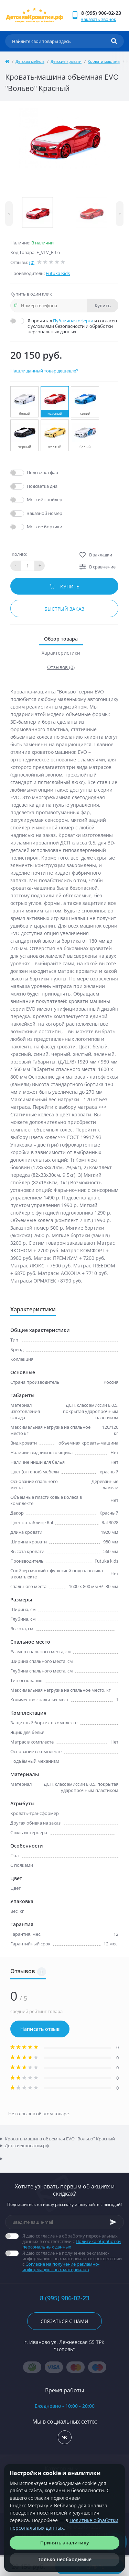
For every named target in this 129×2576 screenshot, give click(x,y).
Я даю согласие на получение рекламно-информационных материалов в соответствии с (73, 2261)
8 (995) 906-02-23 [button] (64, 2298)
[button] (102, 12)
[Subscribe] (113, 2222)
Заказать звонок (98, 19)
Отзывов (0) (61, 667)
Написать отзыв (40, 2029)
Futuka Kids (58, 273)
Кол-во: (19, 554)
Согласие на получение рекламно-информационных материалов (60, 2267)
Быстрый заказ (64, 609)
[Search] (114, 41)
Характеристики (61, 652)
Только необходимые (65, 2559)
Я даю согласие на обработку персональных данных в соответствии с (73, 2241)
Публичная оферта (73, 321)
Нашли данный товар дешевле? (44, 371)
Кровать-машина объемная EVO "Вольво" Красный (60, 2139)
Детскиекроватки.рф (27, 2145)
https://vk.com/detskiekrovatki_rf (64, 2437)
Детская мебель (29, 61)
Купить (103, 305)
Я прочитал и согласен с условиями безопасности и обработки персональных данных (73, 326)
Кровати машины (104, 61)
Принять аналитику (64, 2542)
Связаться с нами (64, 2321)
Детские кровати (66, 61)
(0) (31, 262)
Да (30, 472)
